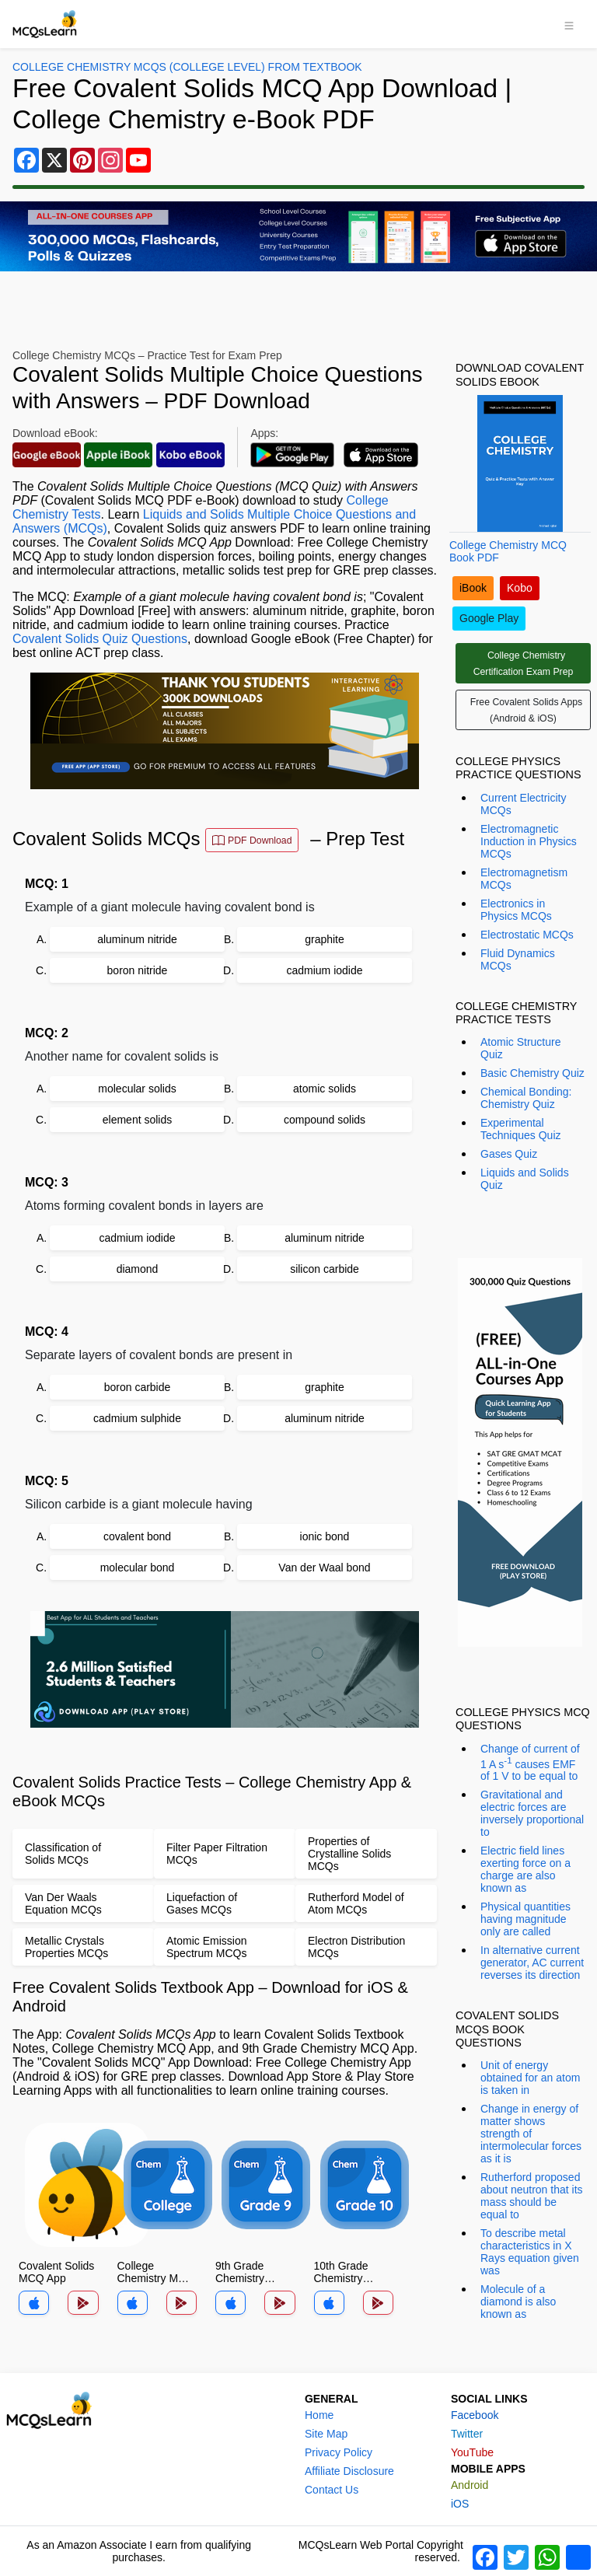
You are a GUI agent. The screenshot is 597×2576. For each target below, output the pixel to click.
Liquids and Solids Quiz (524, 1178)
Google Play (488, 618)
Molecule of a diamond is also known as (518, 2301)
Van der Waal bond (324, 1567)
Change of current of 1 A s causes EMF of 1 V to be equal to (530, 1762)
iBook (473, 588)
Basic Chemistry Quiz (532, 1073)
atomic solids (324, 1088)
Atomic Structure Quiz (520, 1048)
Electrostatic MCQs (527, 934)
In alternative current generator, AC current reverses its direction (532, 1962)
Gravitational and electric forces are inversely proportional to (532, 1813)
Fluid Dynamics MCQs (517, 959)
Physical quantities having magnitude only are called (525, 1919)
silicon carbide (324, 1269)
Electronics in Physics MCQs (516, 909)
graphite (324, 939)
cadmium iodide (324, 970)
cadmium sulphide (137, 1418)
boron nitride (137, 970)
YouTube (472, 2452)
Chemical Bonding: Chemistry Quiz (526, 1097)
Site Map (326, 2433)
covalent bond (137, 1536)
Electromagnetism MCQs (523, 878)
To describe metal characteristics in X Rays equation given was (529, 2252)
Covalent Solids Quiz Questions (99, 638)
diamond (138, 1269)
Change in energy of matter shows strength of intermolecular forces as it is (530, 2133)
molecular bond (137, 1567)
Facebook (474, 2415)
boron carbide (137, 1387)
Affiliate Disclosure (349, 2471)
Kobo (519, 588)
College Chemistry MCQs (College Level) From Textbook (187, 67)
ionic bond (325, 1536)
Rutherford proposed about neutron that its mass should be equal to (531, 2196)
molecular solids (137, 1088)
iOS (460, 2503)
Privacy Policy (338, 2452)
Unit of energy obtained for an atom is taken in (530, 2077)
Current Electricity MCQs (523, 804)
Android (469, 2485)
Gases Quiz (508, 1154)
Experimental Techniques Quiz (520, 1129)
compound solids (324, 1119)
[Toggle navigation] (569, 24)
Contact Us (331, 2489)
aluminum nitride (137, 939)
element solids (138, 1119)
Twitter (467, 2433)
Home (319, 2415)
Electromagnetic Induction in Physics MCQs (528, 841)
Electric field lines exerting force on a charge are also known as (525, 1869)
